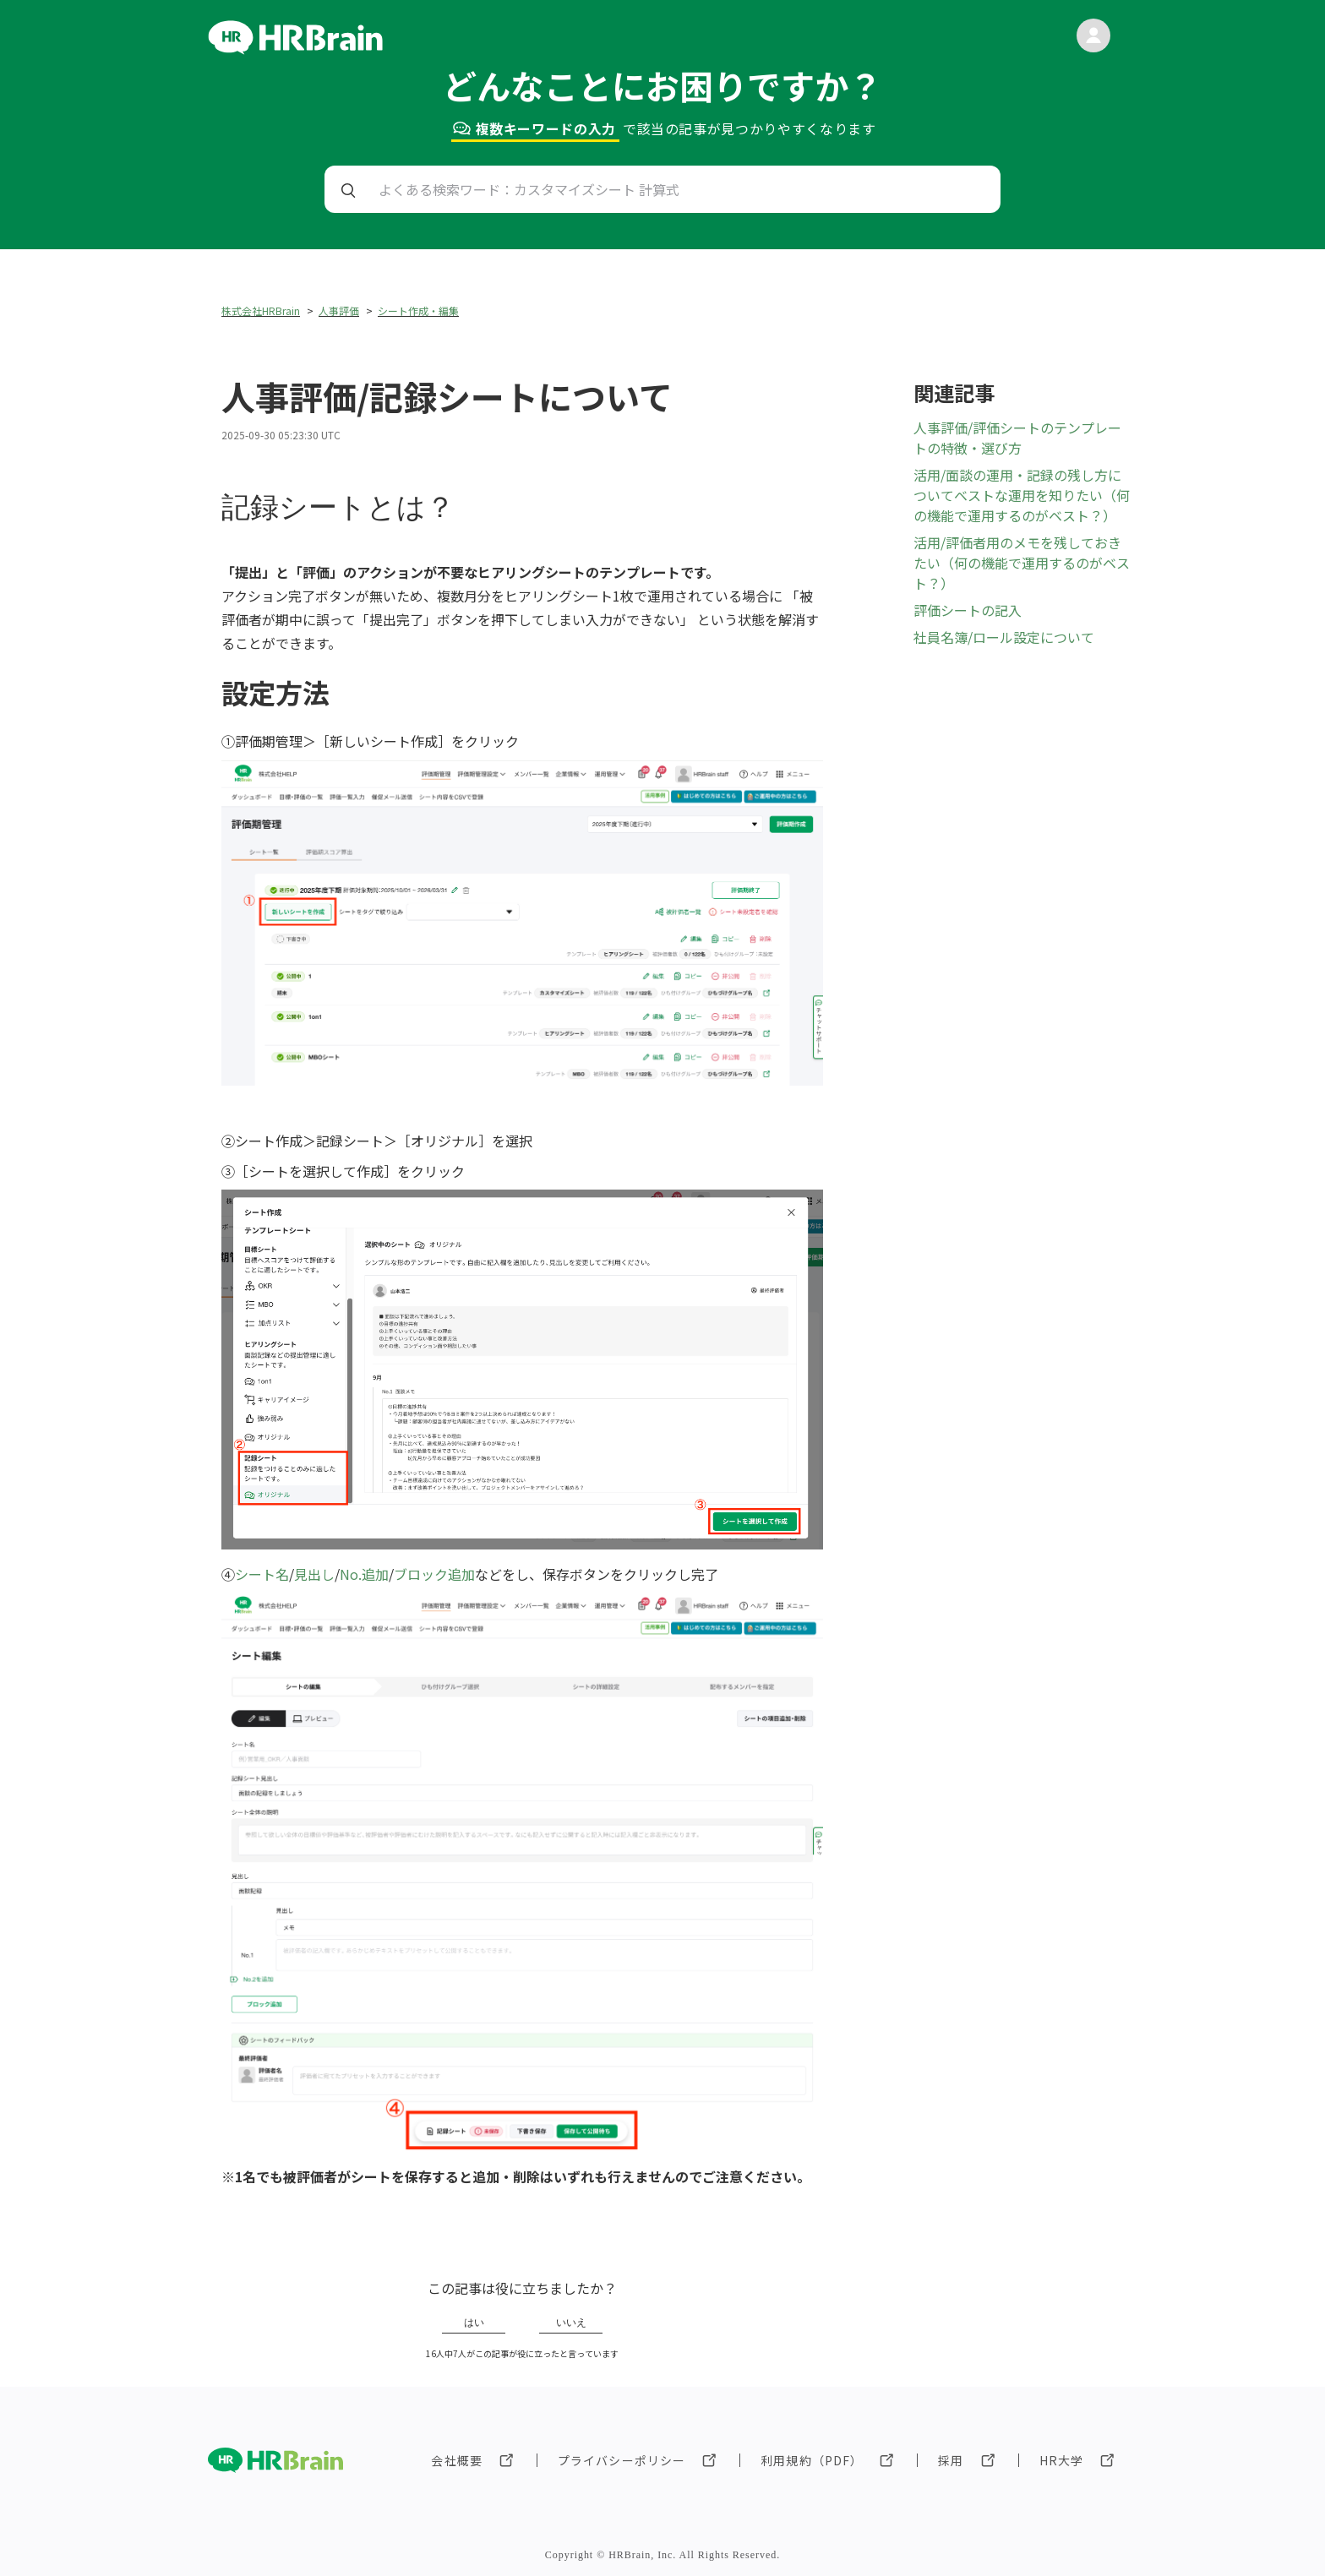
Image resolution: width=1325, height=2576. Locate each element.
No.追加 (364, 1574)
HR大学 (1061, 2460)
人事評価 (339, 310)
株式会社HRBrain (260, 310)
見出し (314, 1574)
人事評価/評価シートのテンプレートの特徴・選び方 (1017, 437)
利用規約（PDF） (812, 2460)
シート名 (262, 1574)
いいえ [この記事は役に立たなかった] (571, 2322)
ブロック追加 (434, 1574)
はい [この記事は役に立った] (474, 2322)
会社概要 (456, 2460)
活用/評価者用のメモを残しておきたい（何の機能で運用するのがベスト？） (1021, 562)
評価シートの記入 (967, 610)
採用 (950, 2460)
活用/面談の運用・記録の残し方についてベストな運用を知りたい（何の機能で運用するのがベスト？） (1021, 495)
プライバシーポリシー (621, 2460)
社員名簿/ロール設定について (1003, 637)
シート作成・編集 (418, 310)
